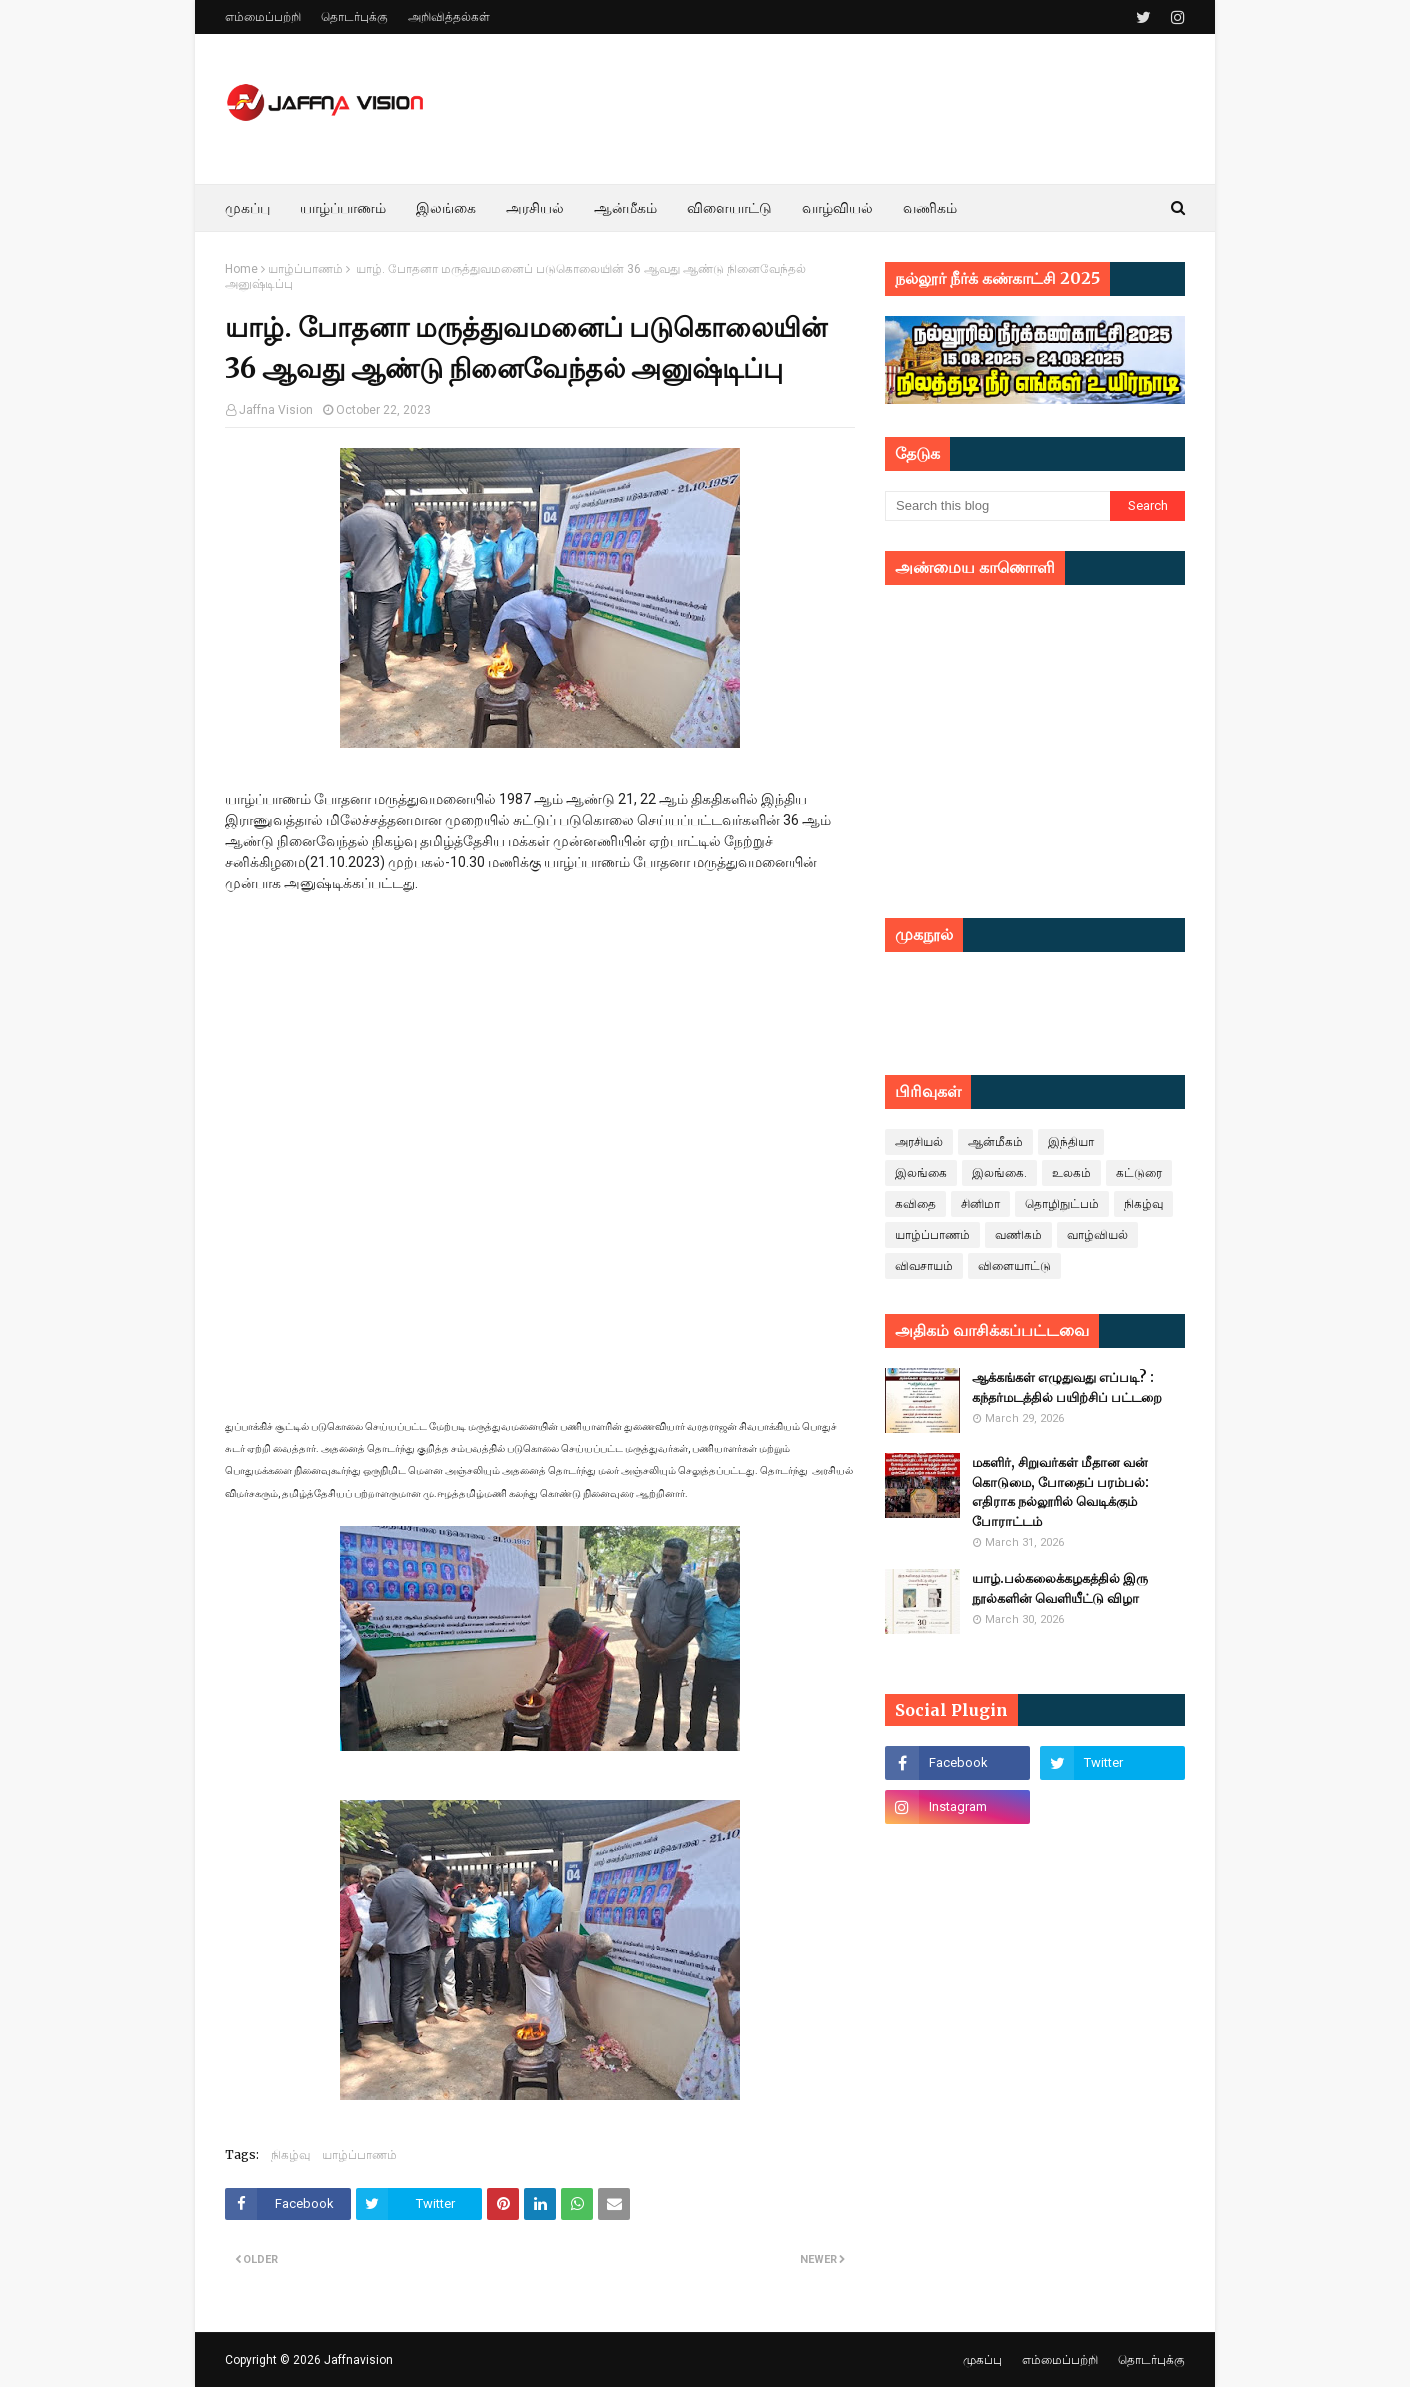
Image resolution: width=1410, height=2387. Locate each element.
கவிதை (915, 1204)
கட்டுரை (1139, 1173)
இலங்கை (921, 1173)
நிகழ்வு (290, 2154)
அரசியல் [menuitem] (535, 208)
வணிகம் (1018, 1235)
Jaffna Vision (276, 410)
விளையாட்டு (1014, 1266)
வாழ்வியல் (1097, 1235)
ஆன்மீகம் (995, 1142)
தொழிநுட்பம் (1062, 1204)
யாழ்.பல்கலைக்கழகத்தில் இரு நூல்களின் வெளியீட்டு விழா (1060, 1588)
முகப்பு (982, 2360)
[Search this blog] (997, 506)
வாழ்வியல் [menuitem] (837, 208)
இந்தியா (1071, 1142)
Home (241, 269)
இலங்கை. (999, 1173)
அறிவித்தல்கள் (449, 17)
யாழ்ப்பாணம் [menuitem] (343, 208)
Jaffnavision (358, 2360)
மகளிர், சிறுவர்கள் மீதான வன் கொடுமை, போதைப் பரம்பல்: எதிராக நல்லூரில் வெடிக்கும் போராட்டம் (1060, 1492)
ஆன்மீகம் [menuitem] (625, 208)
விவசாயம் (924, 1266)
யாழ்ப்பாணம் (305, 269)
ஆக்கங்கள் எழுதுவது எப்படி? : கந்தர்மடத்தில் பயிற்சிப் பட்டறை (1067, 1387)
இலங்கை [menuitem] (446, 208)
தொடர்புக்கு (354, 17)
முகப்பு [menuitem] (247, 208)
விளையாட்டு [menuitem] (729, 208)
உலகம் (1071, 1173)
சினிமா (980, 1204)
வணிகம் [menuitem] (930, 208)
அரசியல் (919, 1142)
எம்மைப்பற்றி (263, 17)
